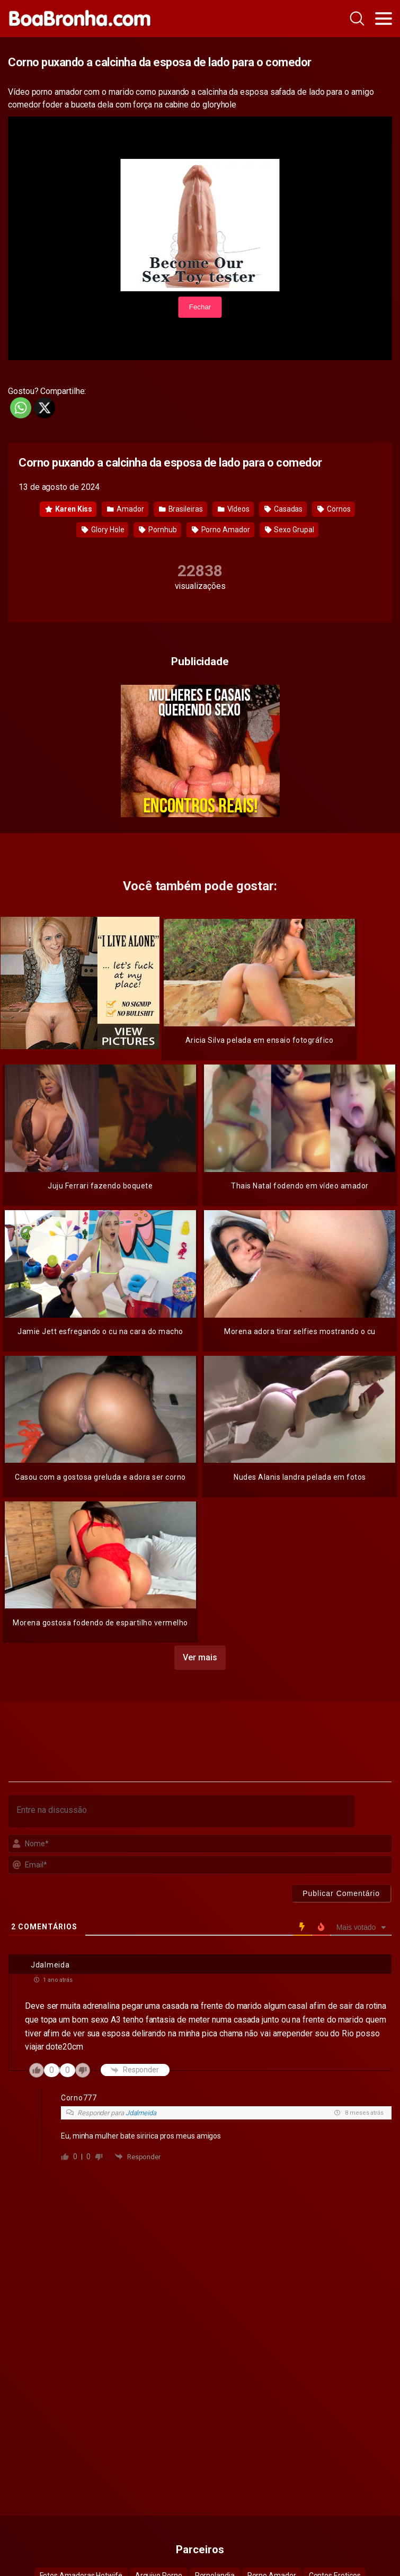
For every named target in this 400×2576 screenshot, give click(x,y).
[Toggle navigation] (383, 18)
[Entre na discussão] (181, 1811)
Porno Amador (221, 529)
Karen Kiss (68, 509)
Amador (125, 509)
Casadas (283, 509)
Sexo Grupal (289, 529)
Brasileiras (181, 509)
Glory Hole (103, 529)
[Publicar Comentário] (341, 1893)
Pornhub (157, 529)
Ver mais (200, 1657)
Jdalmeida (141, 2113)
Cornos (333, 509)
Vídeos (234, 509)
